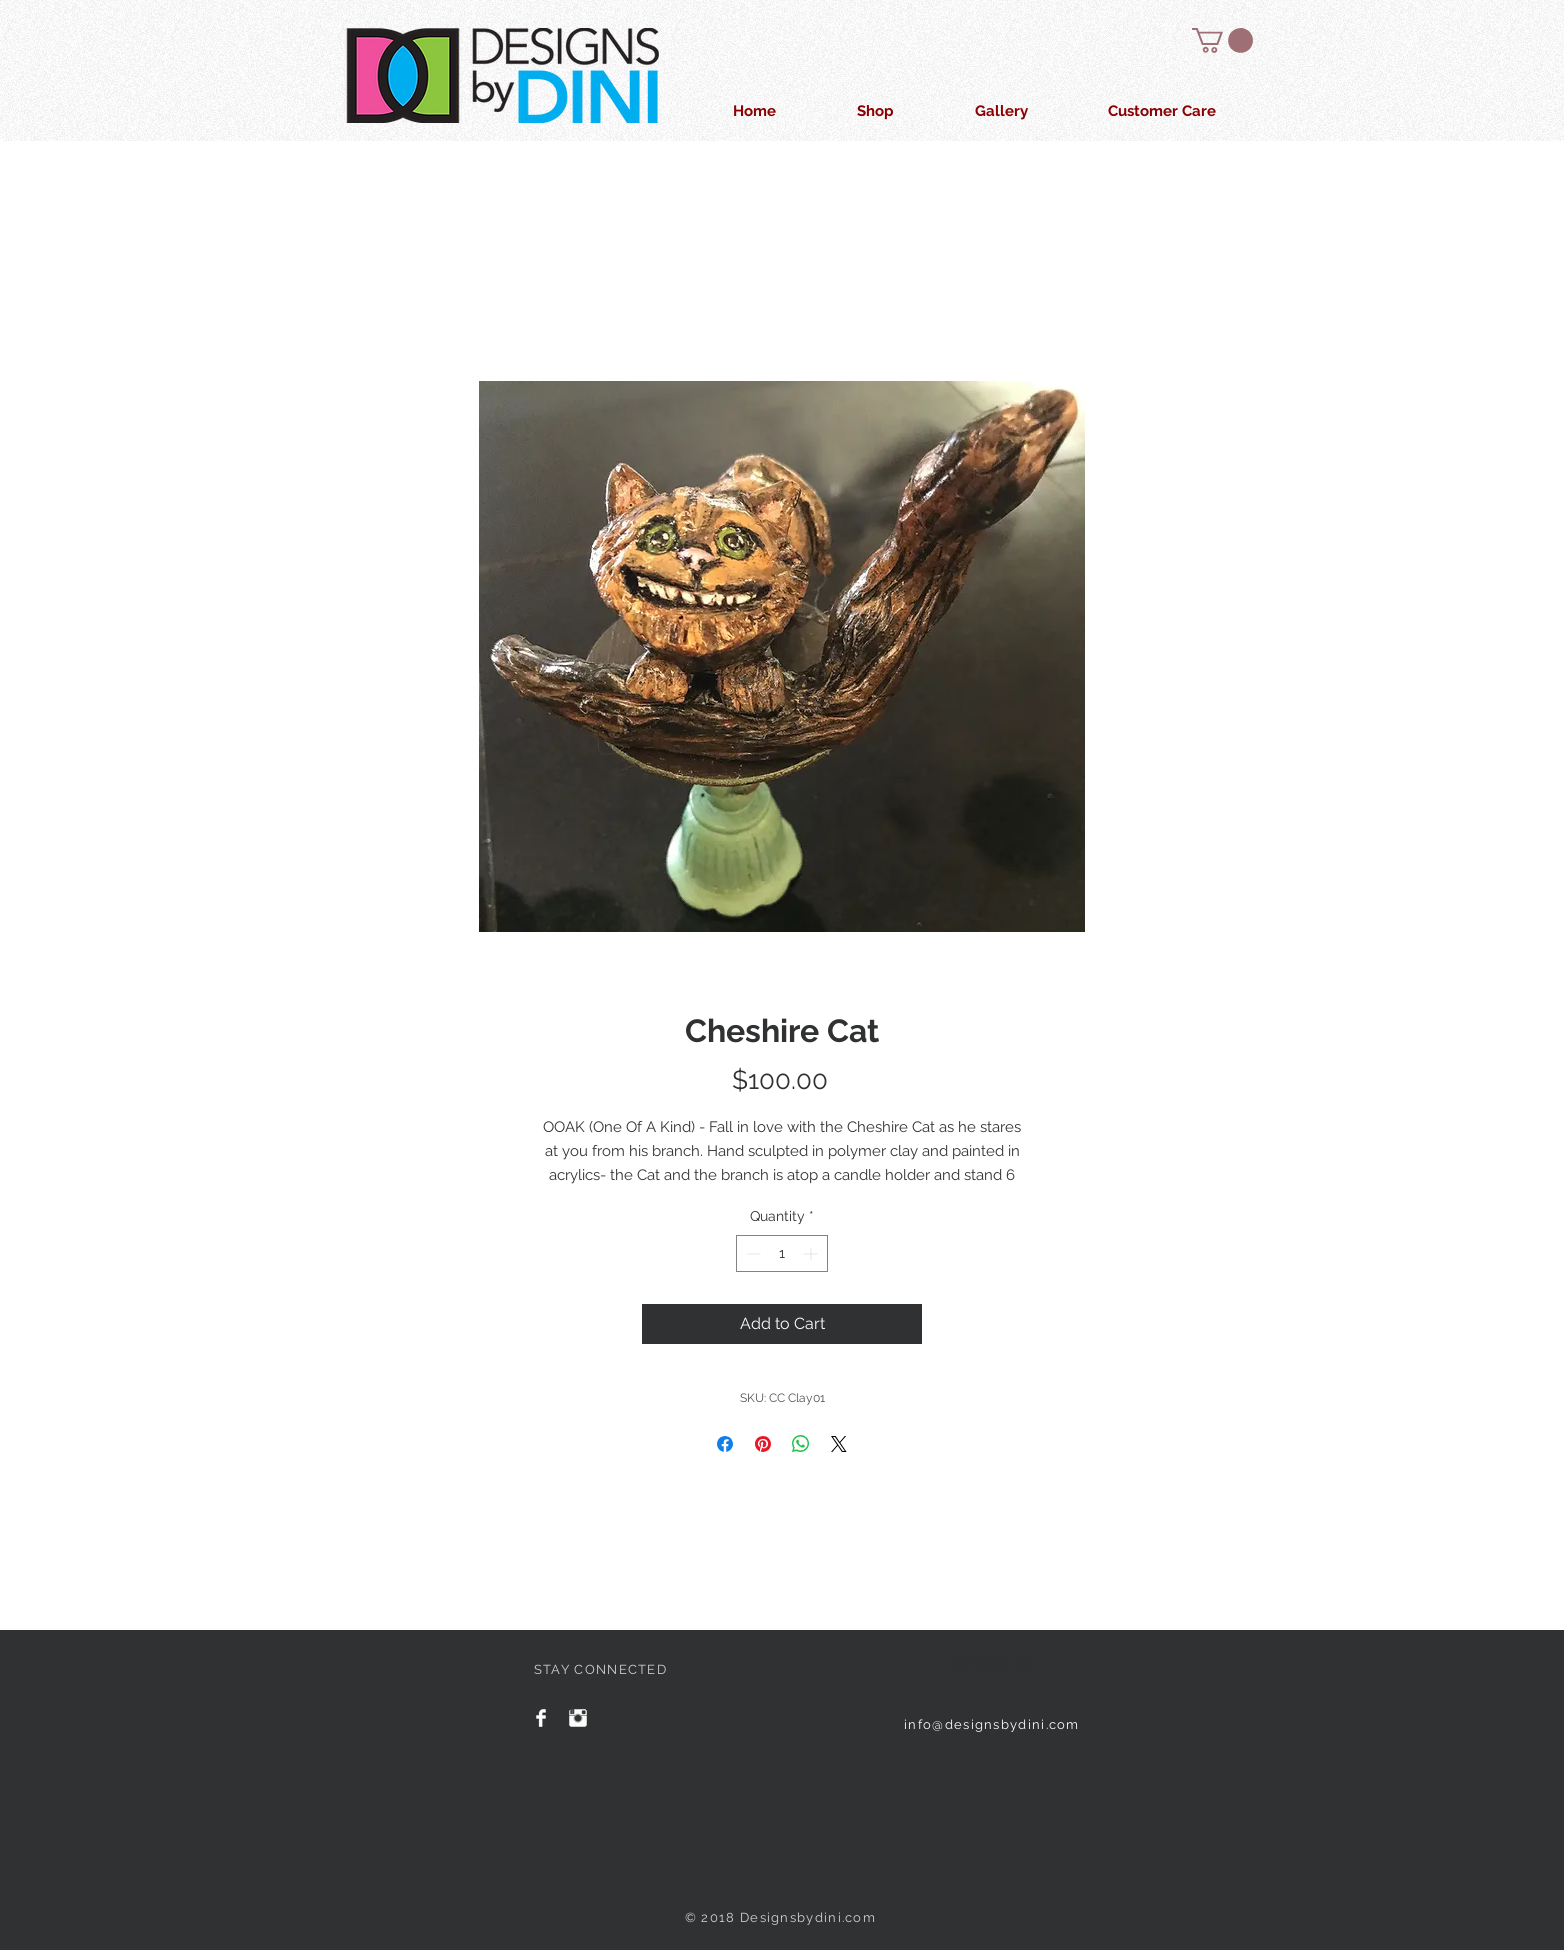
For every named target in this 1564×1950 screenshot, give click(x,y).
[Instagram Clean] (578, 1718)
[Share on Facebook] (725, 1444)
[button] (1222, 40)
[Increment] (812, 1253)
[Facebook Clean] (541, 1718)
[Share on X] (839, 1444)
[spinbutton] (782, 1253)
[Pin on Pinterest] (763, 1444)
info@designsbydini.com (992, 1724)
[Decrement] (751, 1253)
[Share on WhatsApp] (801, 1444)
